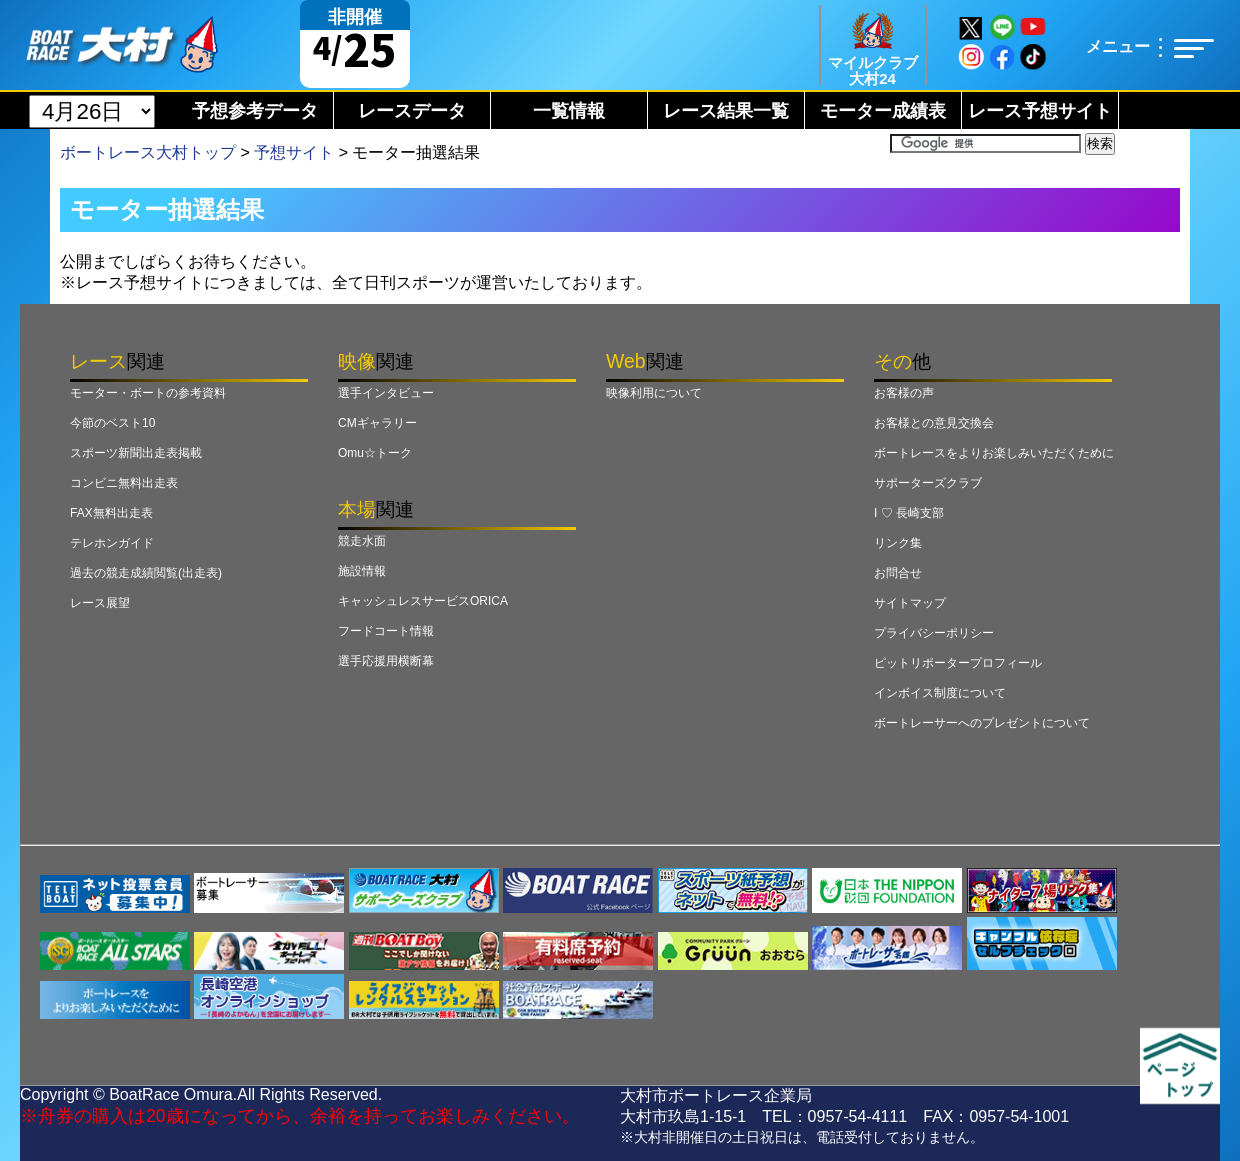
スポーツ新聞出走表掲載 (136, 453)
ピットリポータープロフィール (958, 663)
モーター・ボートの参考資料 (148, 393)
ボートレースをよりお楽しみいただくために (994, 453)
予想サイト (294, 152)
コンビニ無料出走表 (124, 483)
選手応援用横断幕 (386, 661)
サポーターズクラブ (928, 483)
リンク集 (898, 543)
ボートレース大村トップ (148, 152)
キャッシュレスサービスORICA (423, 601)
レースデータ (412, 111)
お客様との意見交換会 (934, 423)
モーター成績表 (883, 111)
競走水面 (362, 541)
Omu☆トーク (375, 453)
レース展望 (100, 603)
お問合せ (898, 573)
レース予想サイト (1040, 111)
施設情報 (362, 571)
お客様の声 (904, 393)
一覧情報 (569, 111)
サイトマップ (910, 603)
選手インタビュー (386, 393)
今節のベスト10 (112, 423)
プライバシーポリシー (934, 633)
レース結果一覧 (726, 111)
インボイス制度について (940, 693)
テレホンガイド (112, 543)
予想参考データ (255, 111)
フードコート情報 (386, 631)
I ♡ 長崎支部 (909, 513)
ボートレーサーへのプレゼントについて (982, 723)
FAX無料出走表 (111, 513)
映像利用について (654, 393)
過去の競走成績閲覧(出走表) (146, 573)
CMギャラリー (377, 423)
